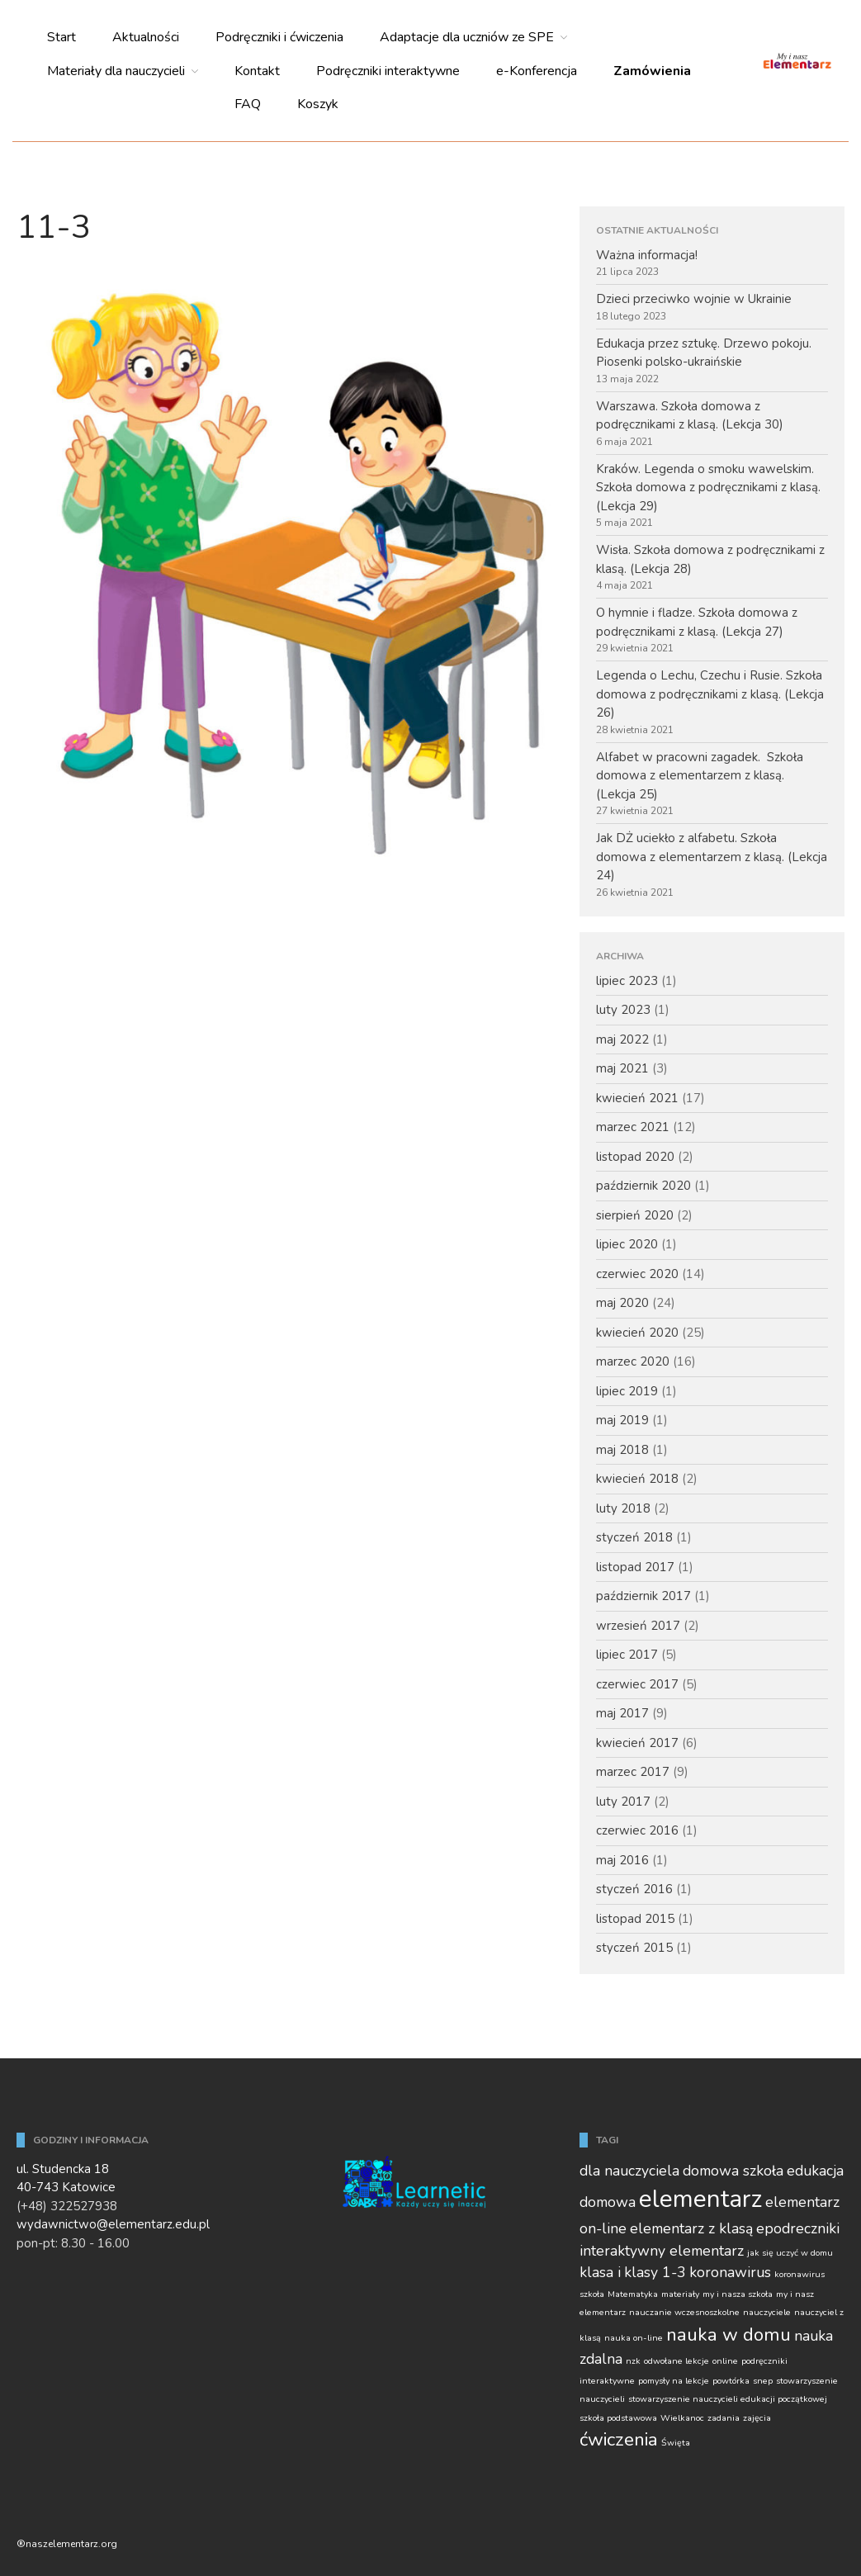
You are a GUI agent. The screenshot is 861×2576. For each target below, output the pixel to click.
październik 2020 (643, 1185)
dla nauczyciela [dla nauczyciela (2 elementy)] (629, 2171)
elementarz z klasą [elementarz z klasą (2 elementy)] (691, 2228)
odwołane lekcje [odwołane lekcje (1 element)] (676, 2361)
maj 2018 (622, 1450)
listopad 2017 (635, 1567)
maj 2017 (622, 1713)
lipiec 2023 (627, 981)
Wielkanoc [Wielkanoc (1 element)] (682, 2418)
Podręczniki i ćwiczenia (279, 37)
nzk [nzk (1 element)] (633, 2361)
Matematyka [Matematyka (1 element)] (633, 2294)
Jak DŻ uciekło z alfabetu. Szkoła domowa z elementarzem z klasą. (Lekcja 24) (711, 856)
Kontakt (257, 71)
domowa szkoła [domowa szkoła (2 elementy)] (733, 2171)
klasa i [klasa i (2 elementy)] (600, 2272)
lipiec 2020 (627, 1244)
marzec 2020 (632, 1361)
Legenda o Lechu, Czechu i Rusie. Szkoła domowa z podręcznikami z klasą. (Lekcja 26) (710, 694)
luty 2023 (623, 1010)
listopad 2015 (635, 1919)
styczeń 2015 (634, 1947)
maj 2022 (622, 1039)
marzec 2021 (632, 1127)
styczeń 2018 (634, 1537)
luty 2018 (623, 1508)
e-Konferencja (536, 71)
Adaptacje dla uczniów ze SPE (467, 37)
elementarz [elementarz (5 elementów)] (700, 2198)
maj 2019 (622, 1420)
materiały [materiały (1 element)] (680, 2294)
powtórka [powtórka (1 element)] (731, 2381)
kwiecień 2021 (637, 1098)
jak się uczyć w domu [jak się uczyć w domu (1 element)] (790, 2253)
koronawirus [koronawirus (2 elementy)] (730, 2272)
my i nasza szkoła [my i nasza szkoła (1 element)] (738, 2294)
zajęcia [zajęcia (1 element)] (757, 2418)
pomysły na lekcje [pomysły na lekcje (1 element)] (673, 2381)
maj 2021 (622, 1068)
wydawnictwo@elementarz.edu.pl (113, 2224)
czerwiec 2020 (637, 1274)
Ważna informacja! (647, 255)
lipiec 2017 (627, 1654)
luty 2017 (623, 1801)
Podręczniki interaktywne (388, 71)
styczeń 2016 (634, 1889)
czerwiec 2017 (637, 1684)
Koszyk (317, 104)
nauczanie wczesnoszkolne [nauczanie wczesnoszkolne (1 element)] (684, 2312)
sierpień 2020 (635, 1215)
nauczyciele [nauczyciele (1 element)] (767, 2312)
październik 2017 (643, 1596)
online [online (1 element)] (725, 2361)
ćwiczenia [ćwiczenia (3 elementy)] (619, 2439)
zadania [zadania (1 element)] (723, 2418)
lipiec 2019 (627, 1391)
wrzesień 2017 (638, 1625)
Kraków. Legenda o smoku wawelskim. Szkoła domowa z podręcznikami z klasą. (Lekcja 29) (708, 487)
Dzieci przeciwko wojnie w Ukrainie (694, 299)
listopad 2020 (635, 1156)
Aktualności (145, 37)
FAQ (247, 104)
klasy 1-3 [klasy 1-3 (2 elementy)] (655, 2272)
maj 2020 (622, 1303)
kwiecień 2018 (637, 1478)
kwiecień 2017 (637, 1743)
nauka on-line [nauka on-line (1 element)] (633, 2338)
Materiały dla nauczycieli (116, 71)
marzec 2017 (632, 1772)
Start (61, 37)
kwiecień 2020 (637, 1332)
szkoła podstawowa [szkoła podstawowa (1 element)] (618, 2418)
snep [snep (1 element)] (763, 2381)
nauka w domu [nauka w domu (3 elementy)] (728, 2334)
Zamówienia (652, 71)
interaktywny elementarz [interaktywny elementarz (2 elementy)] (662, 2251)
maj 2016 (622, 1860)
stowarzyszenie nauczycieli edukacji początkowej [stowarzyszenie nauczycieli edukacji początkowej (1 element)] (727, 2399)
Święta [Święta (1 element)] (675, 2442)
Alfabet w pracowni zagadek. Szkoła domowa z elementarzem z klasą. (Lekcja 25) (699, 776)
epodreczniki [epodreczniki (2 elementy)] (798, 2228)
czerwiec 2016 (637, 1830)
